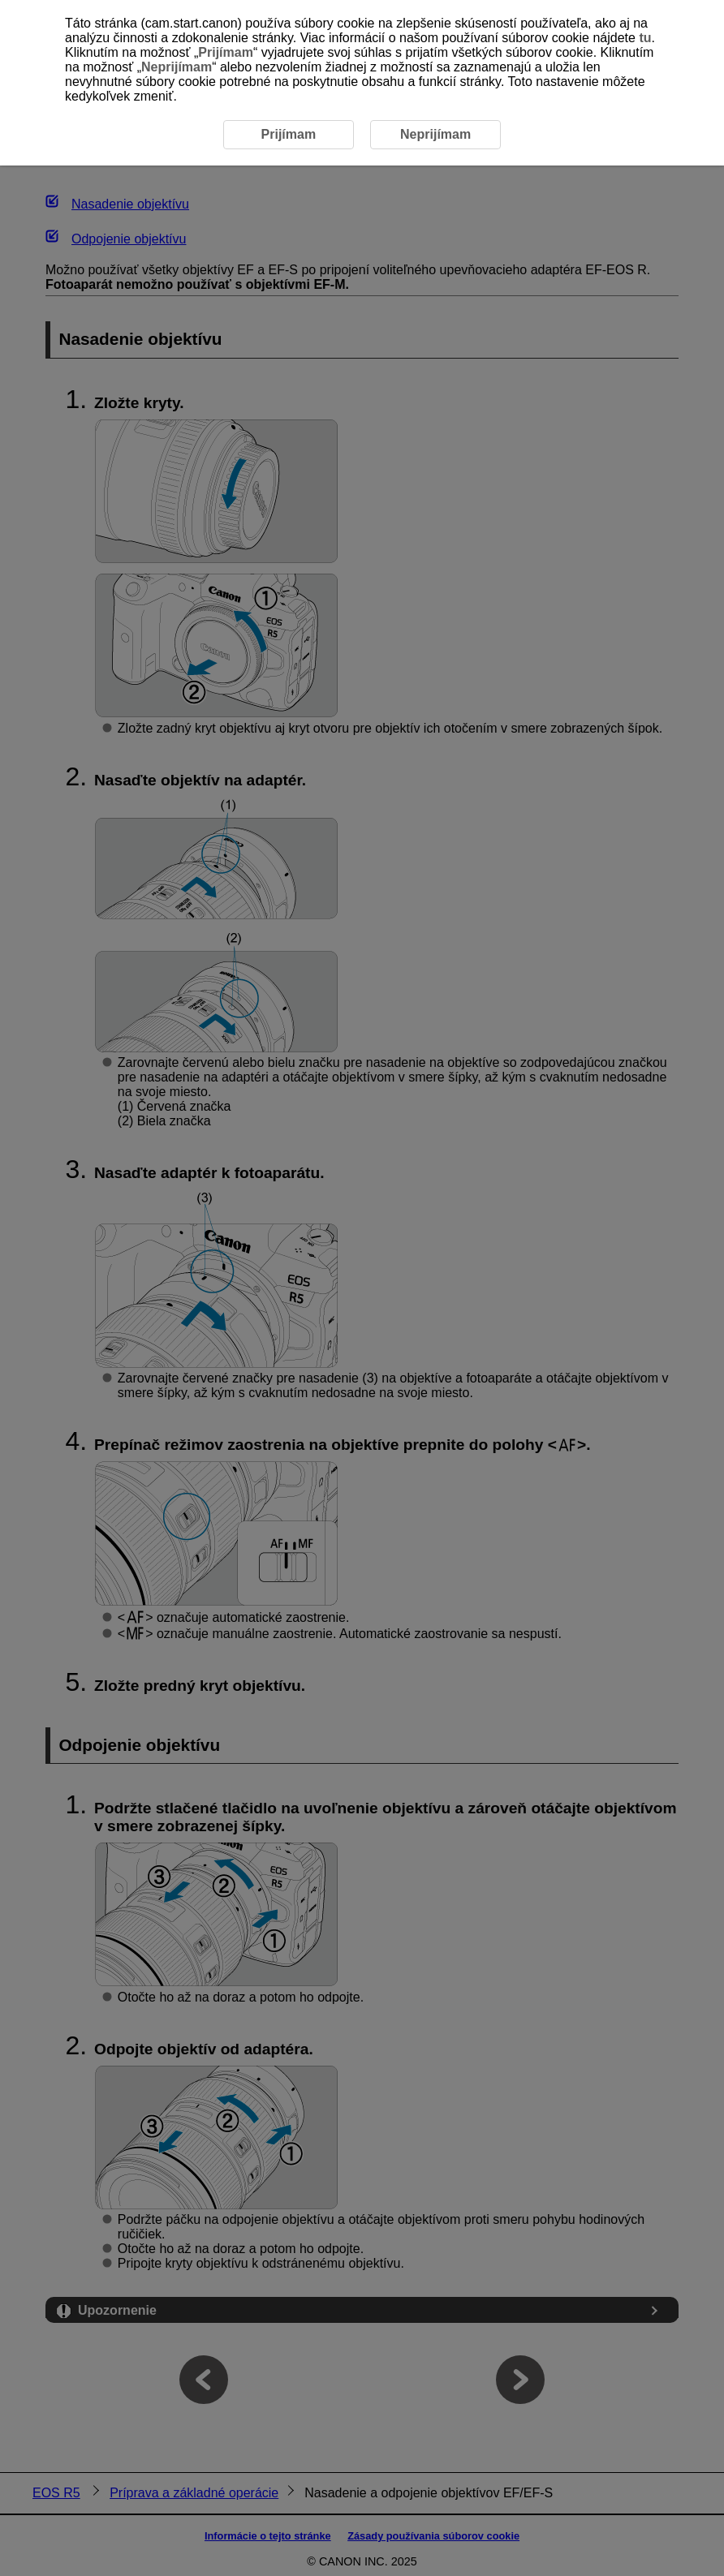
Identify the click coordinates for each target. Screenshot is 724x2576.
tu (645, 38)
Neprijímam (176, 67)
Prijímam (225, 52)
